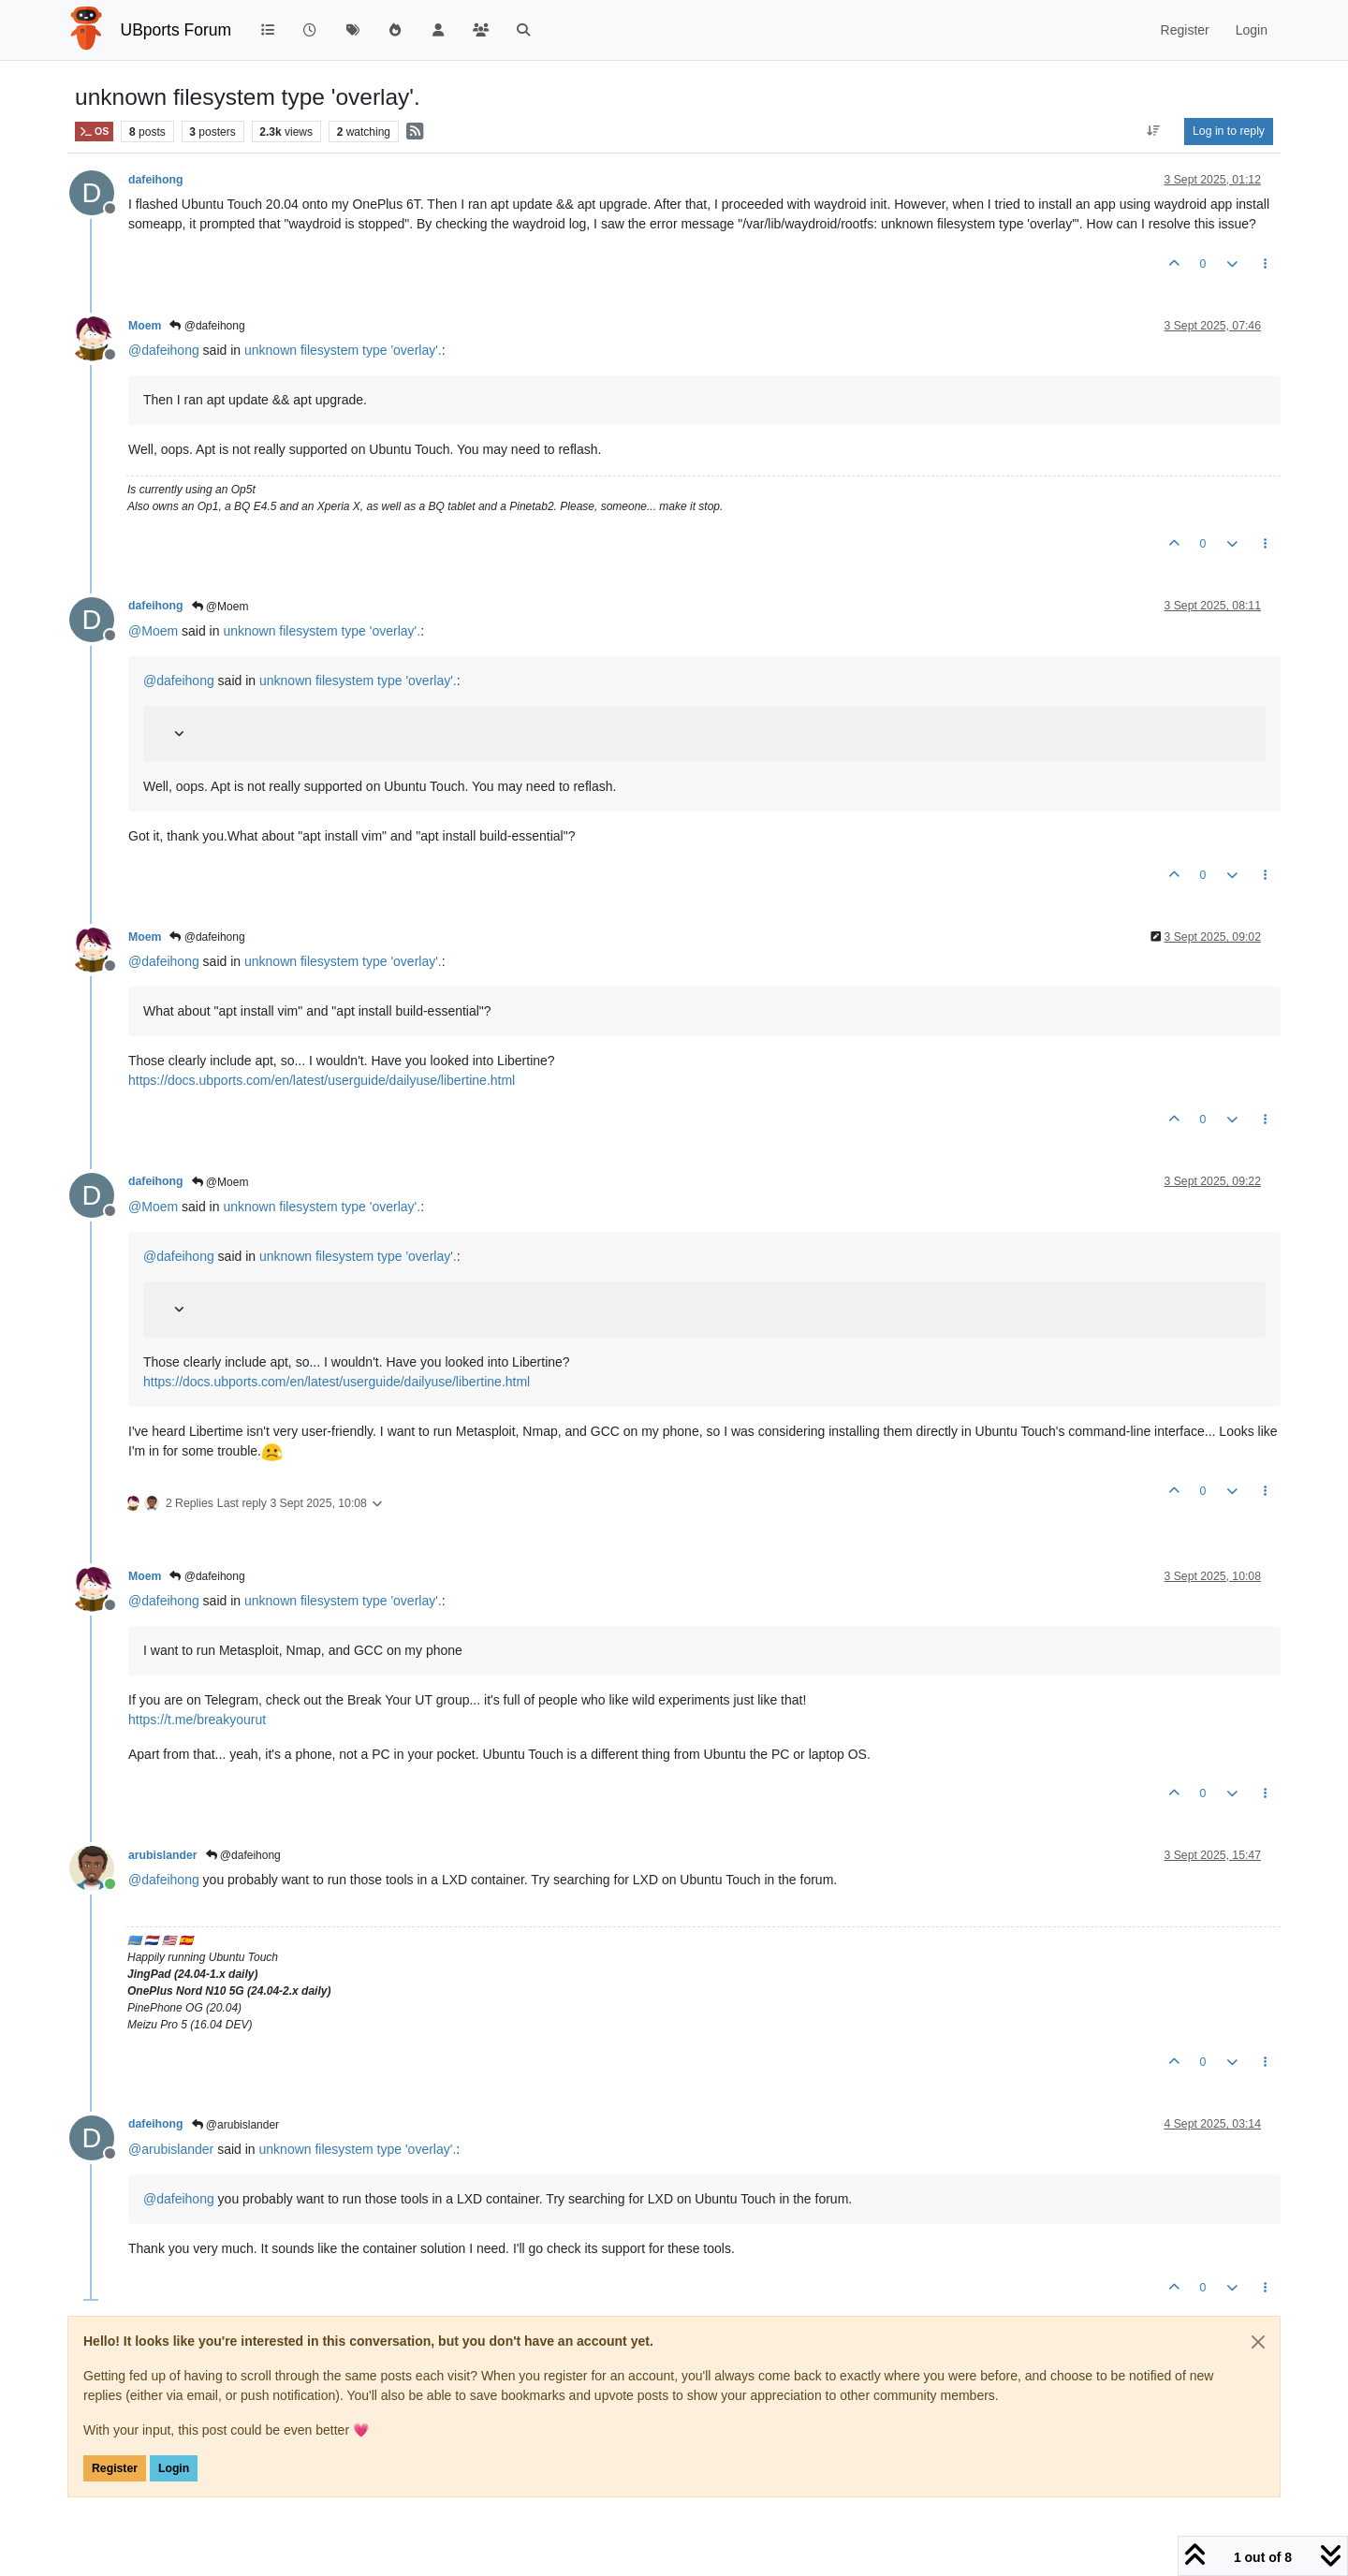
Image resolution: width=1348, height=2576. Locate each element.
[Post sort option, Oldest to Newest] (1153, 131)
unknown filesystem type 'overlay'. (343, 350)
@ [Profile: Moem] (153, 630)
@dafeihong (206, 325)
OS (94, 131)
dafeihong (155, 179)
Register (115, 2468)
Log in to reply (1229, 131)
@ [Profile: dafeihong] (163, 350)
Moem (144, 325)
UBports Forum (176, 30)
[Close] (1258, 2342)
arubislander (163, 1855)
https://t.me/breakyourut (197, 1719)
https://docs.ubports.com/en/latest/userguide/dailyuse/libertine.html (321, 1080)
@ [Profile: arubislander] (170, 2149)
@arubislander (236, 2124)
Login (173, 2468)
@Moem (220, 606)
